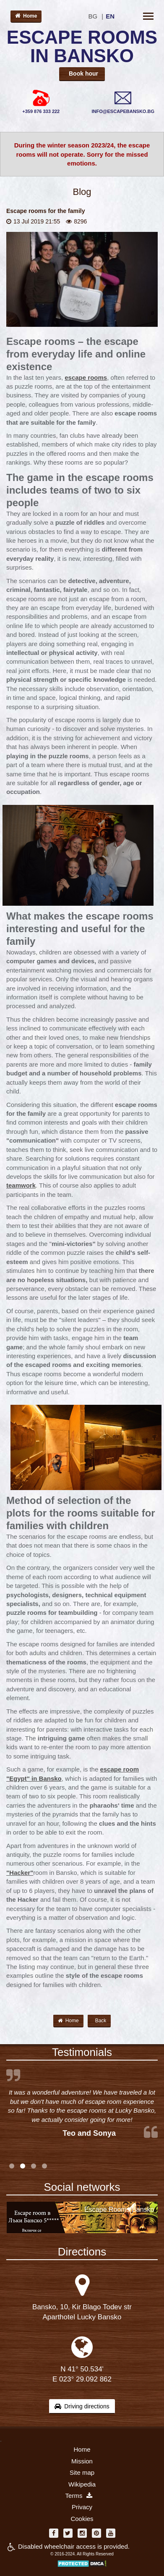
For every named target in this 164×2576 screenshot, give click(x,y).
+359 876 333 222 (41, 111)
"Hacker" (19, 1872)
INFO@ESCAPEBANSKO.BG (123, 111)
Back (101, 2021)
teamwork (21, 1185)
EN (110, 16)
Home (26, 16)
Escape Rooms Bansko (119, 2209)
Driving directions (82, 2406)
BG (93, 16)
